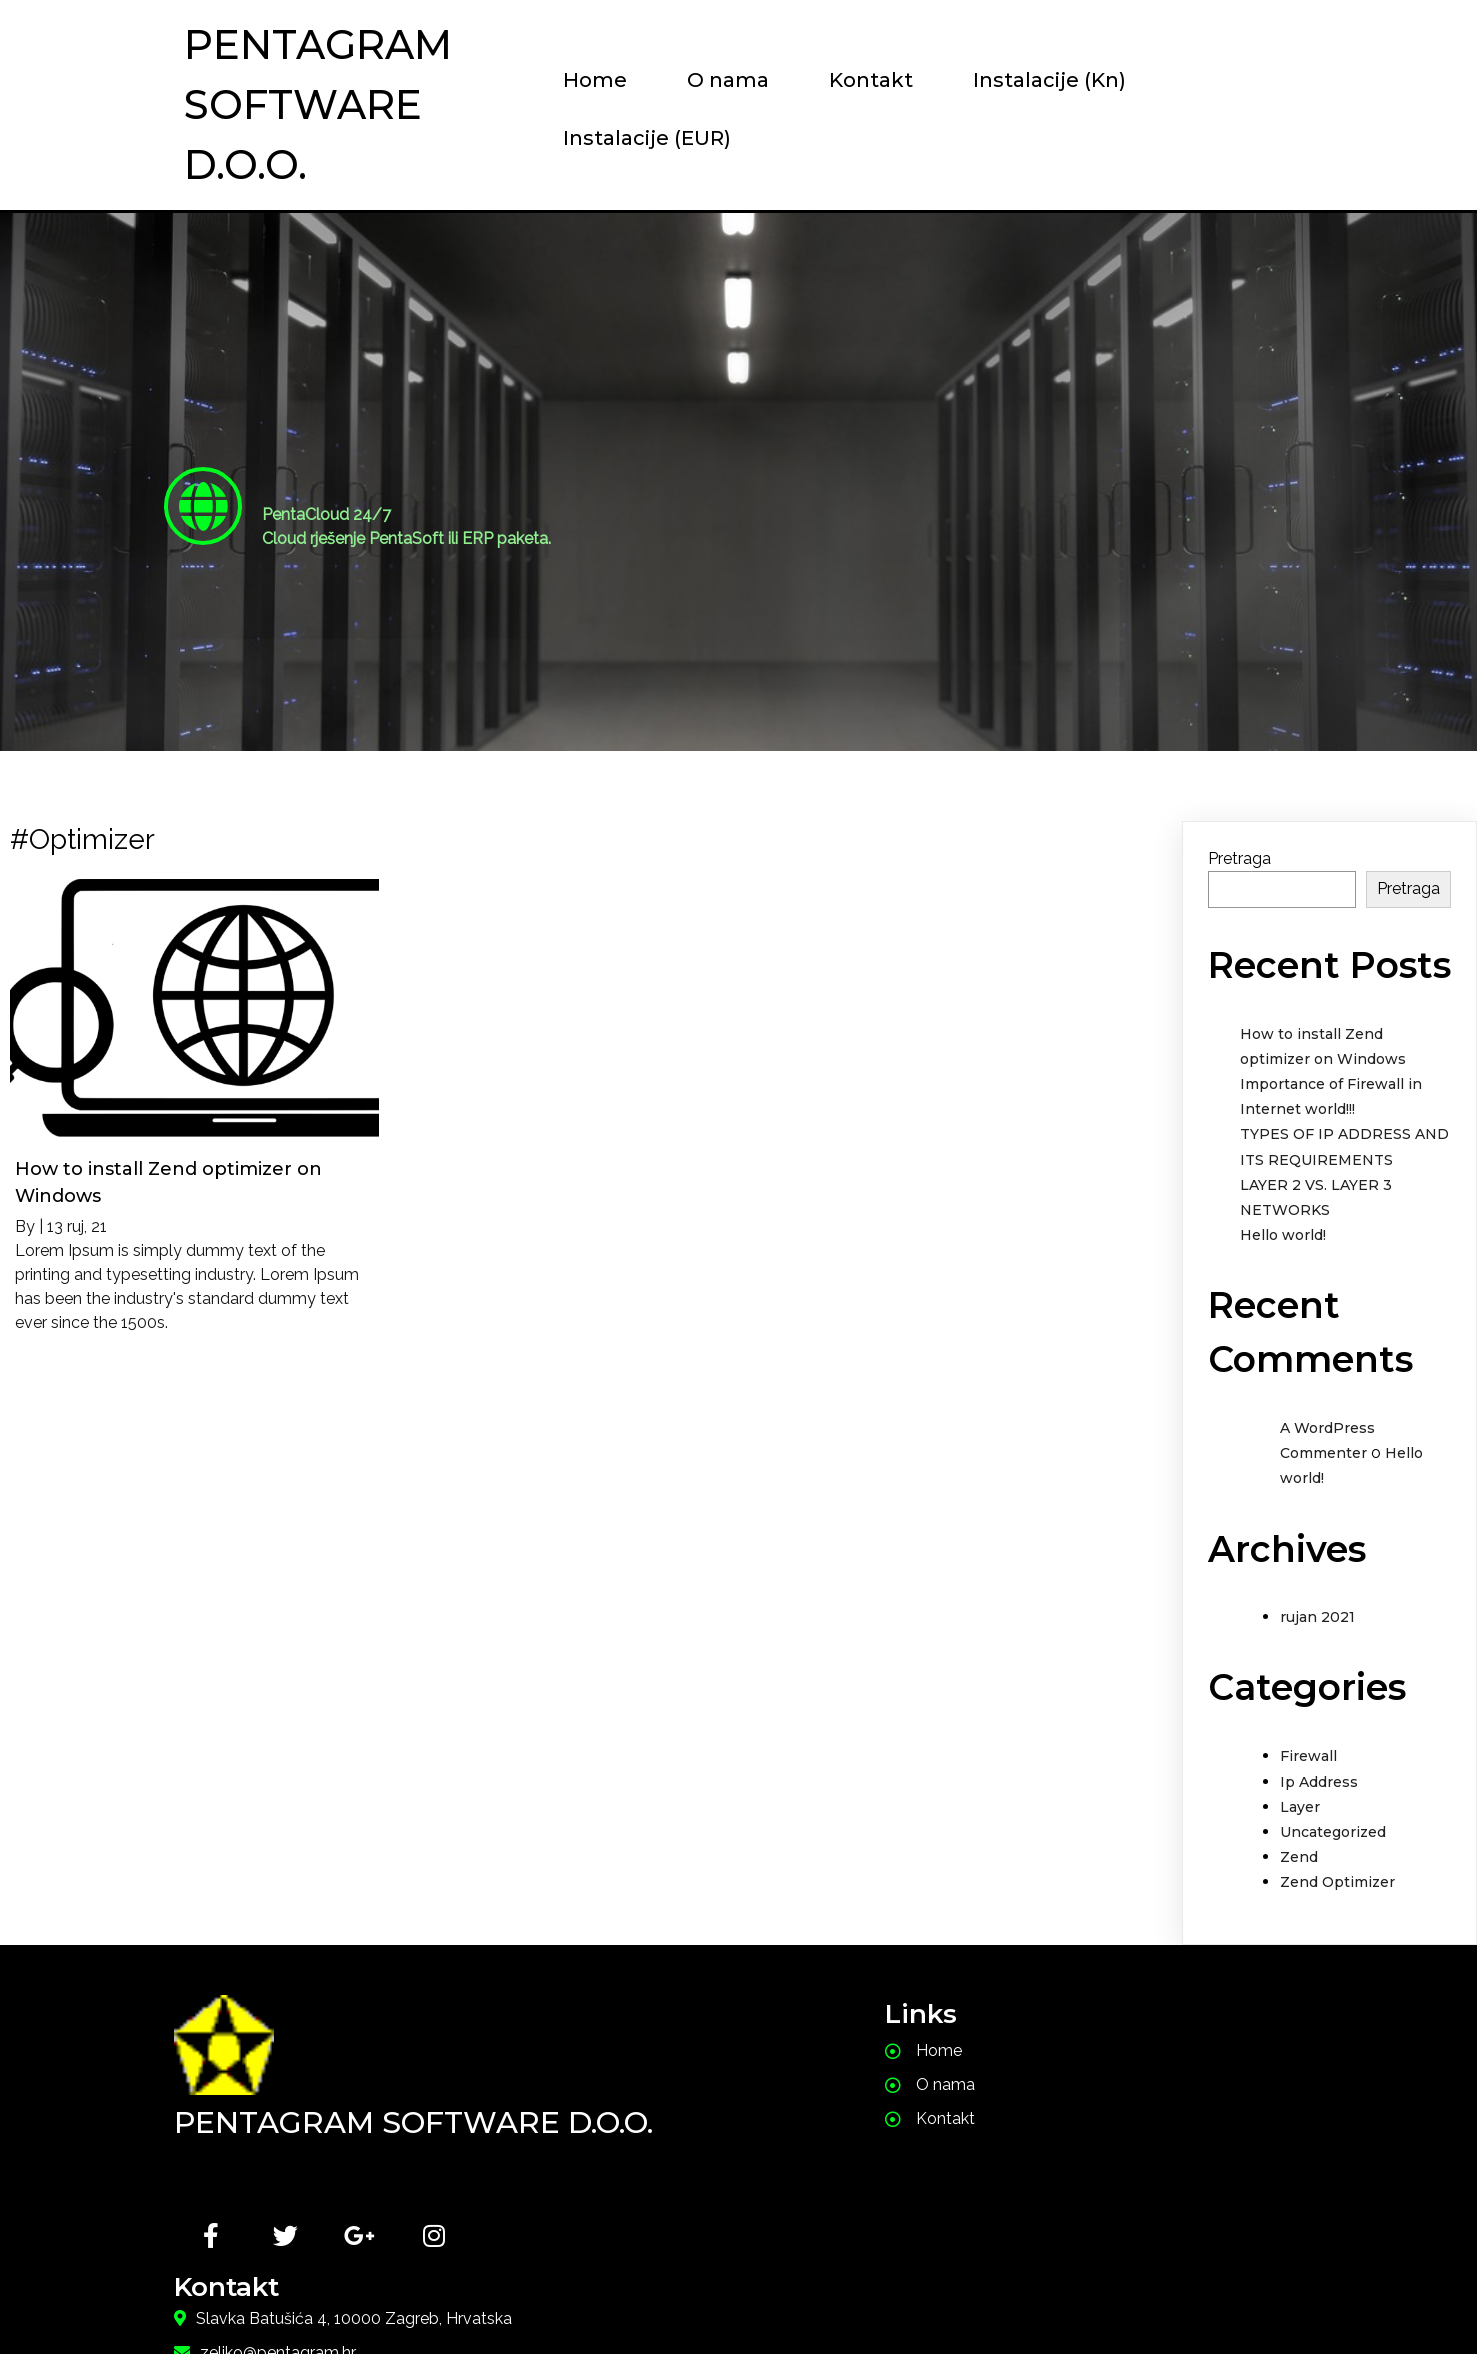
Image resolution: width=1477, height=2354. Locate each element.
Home (572, 80)
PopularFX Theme (845, 2299)
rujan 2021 (1317, 1619)
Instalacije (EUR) (624, 138)
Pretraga (1239, 860)
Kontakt (848, 80)
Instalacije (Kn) (1026, 80)
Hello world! (1283, 1237)
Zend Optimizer (1337, 1884)
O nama (705, 80)
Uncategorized (1333, 1833)
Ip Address (1319, 1783)
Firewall (1308, 1758)
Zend (1299, 1859)
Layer (1300, 1808)
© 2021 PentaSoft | (634, 2299)
